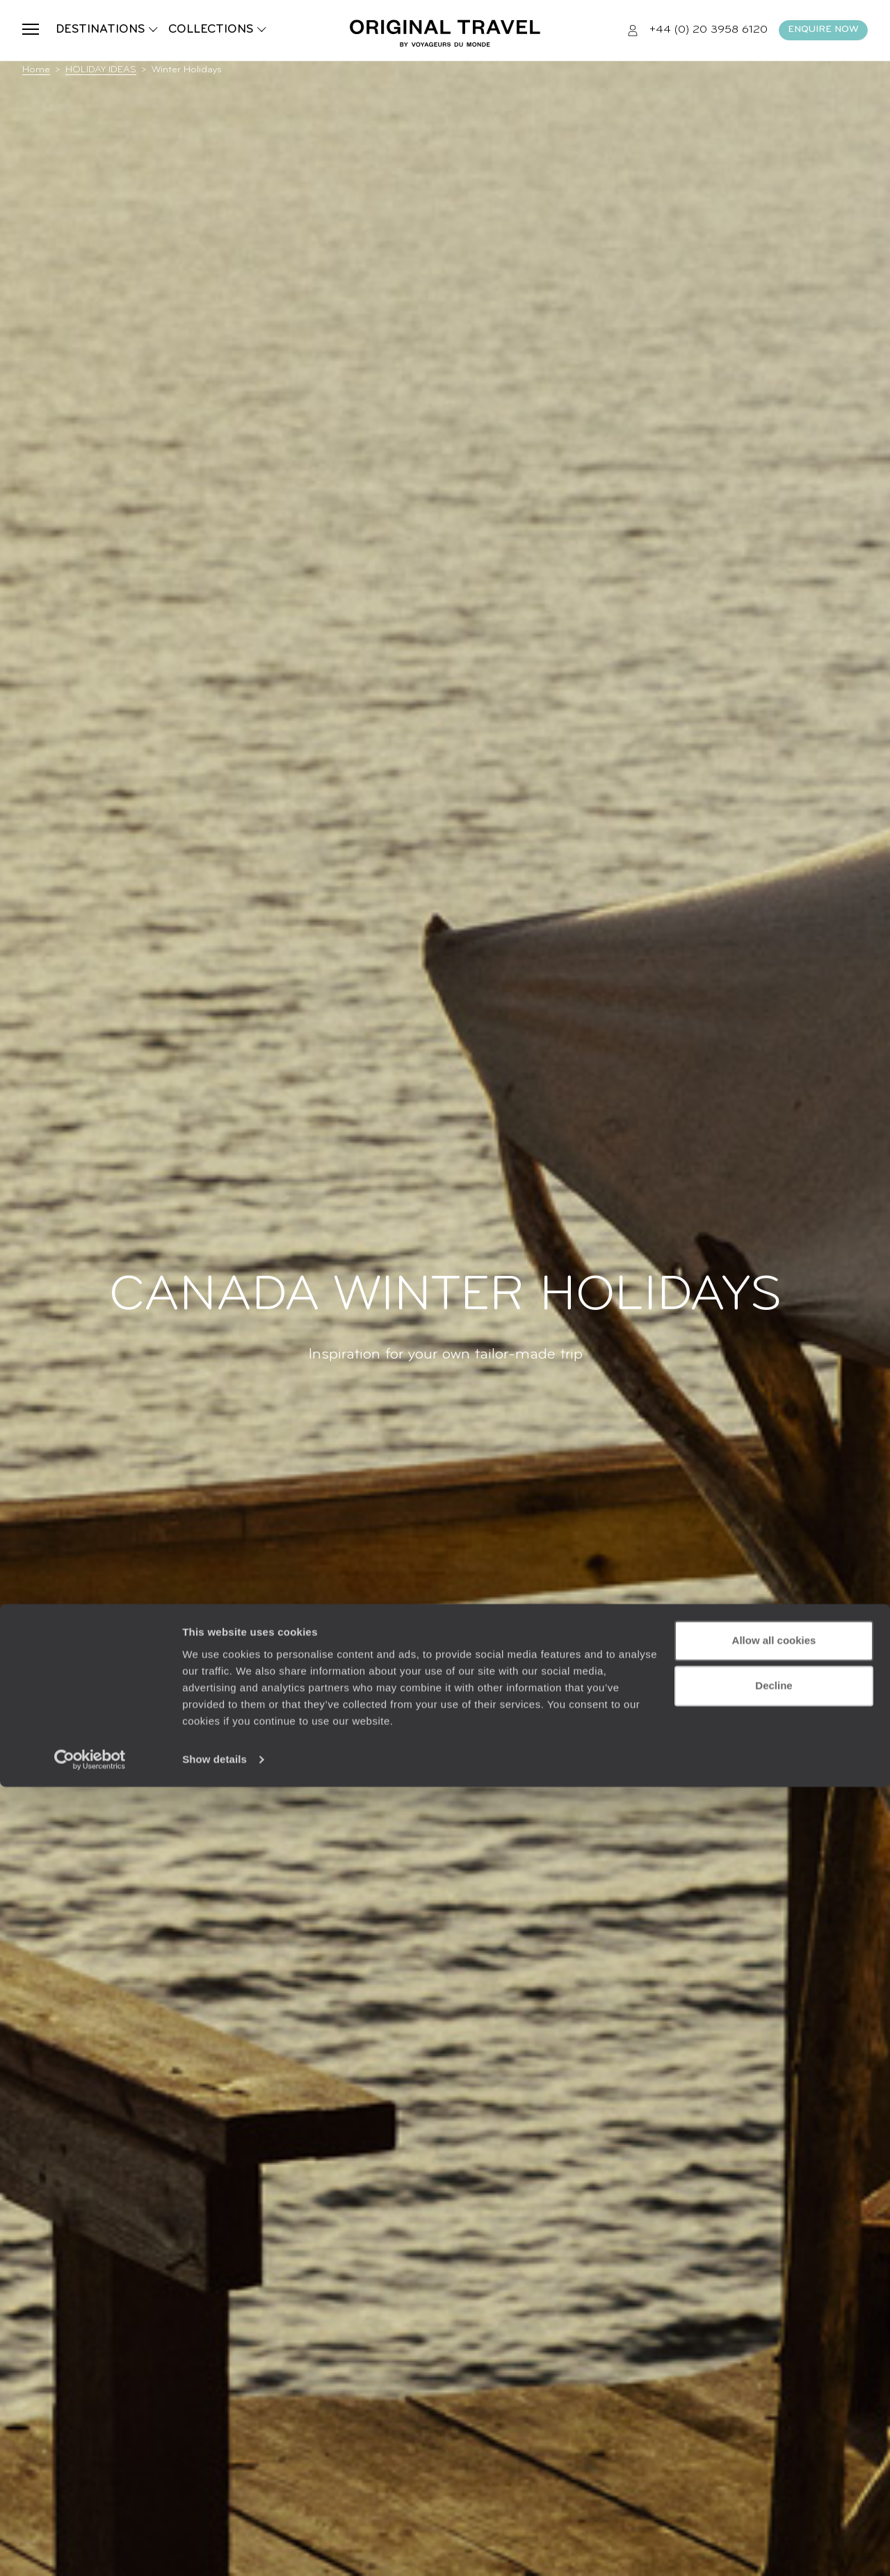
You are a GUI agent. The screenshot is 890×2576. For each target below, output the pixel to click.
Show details (214, 2548)
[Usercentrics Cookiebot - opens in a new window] (90, 2548)
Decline (773, 2475)
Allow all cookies (774, 2430)
